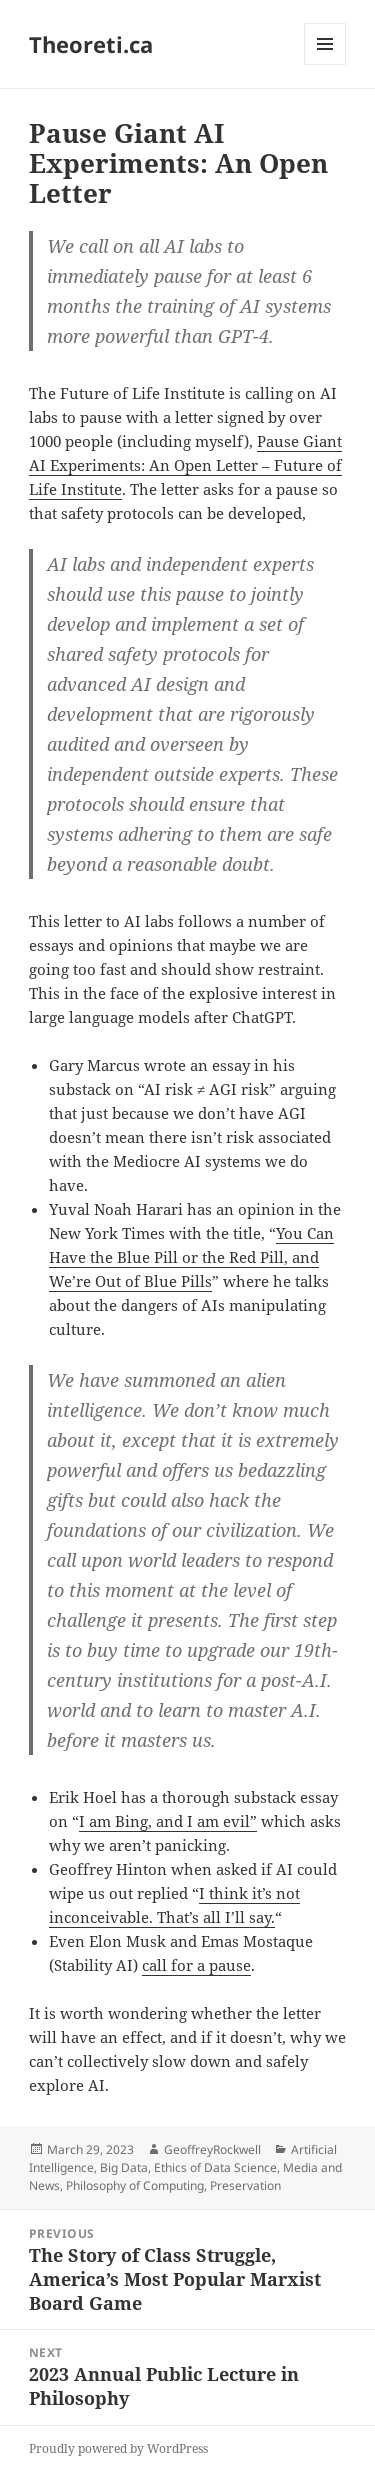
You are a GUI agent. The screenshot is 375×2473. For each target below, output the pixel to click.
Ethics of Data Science (215, 2167)
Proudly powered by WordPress (118, 2448)
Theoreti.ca (91, 44)
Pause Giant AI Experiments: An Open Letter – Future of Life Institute (185, 465)
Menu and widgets (325, 64)
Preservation (245, 2185)
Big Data (124, 2167)
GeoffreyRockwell (212, 2149)
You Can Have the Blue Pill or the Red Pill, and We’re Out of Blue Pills (191, 1257)
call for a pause (196, 1965)
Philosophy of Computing (135, 2185)
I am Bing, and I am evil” (168, 1821)
